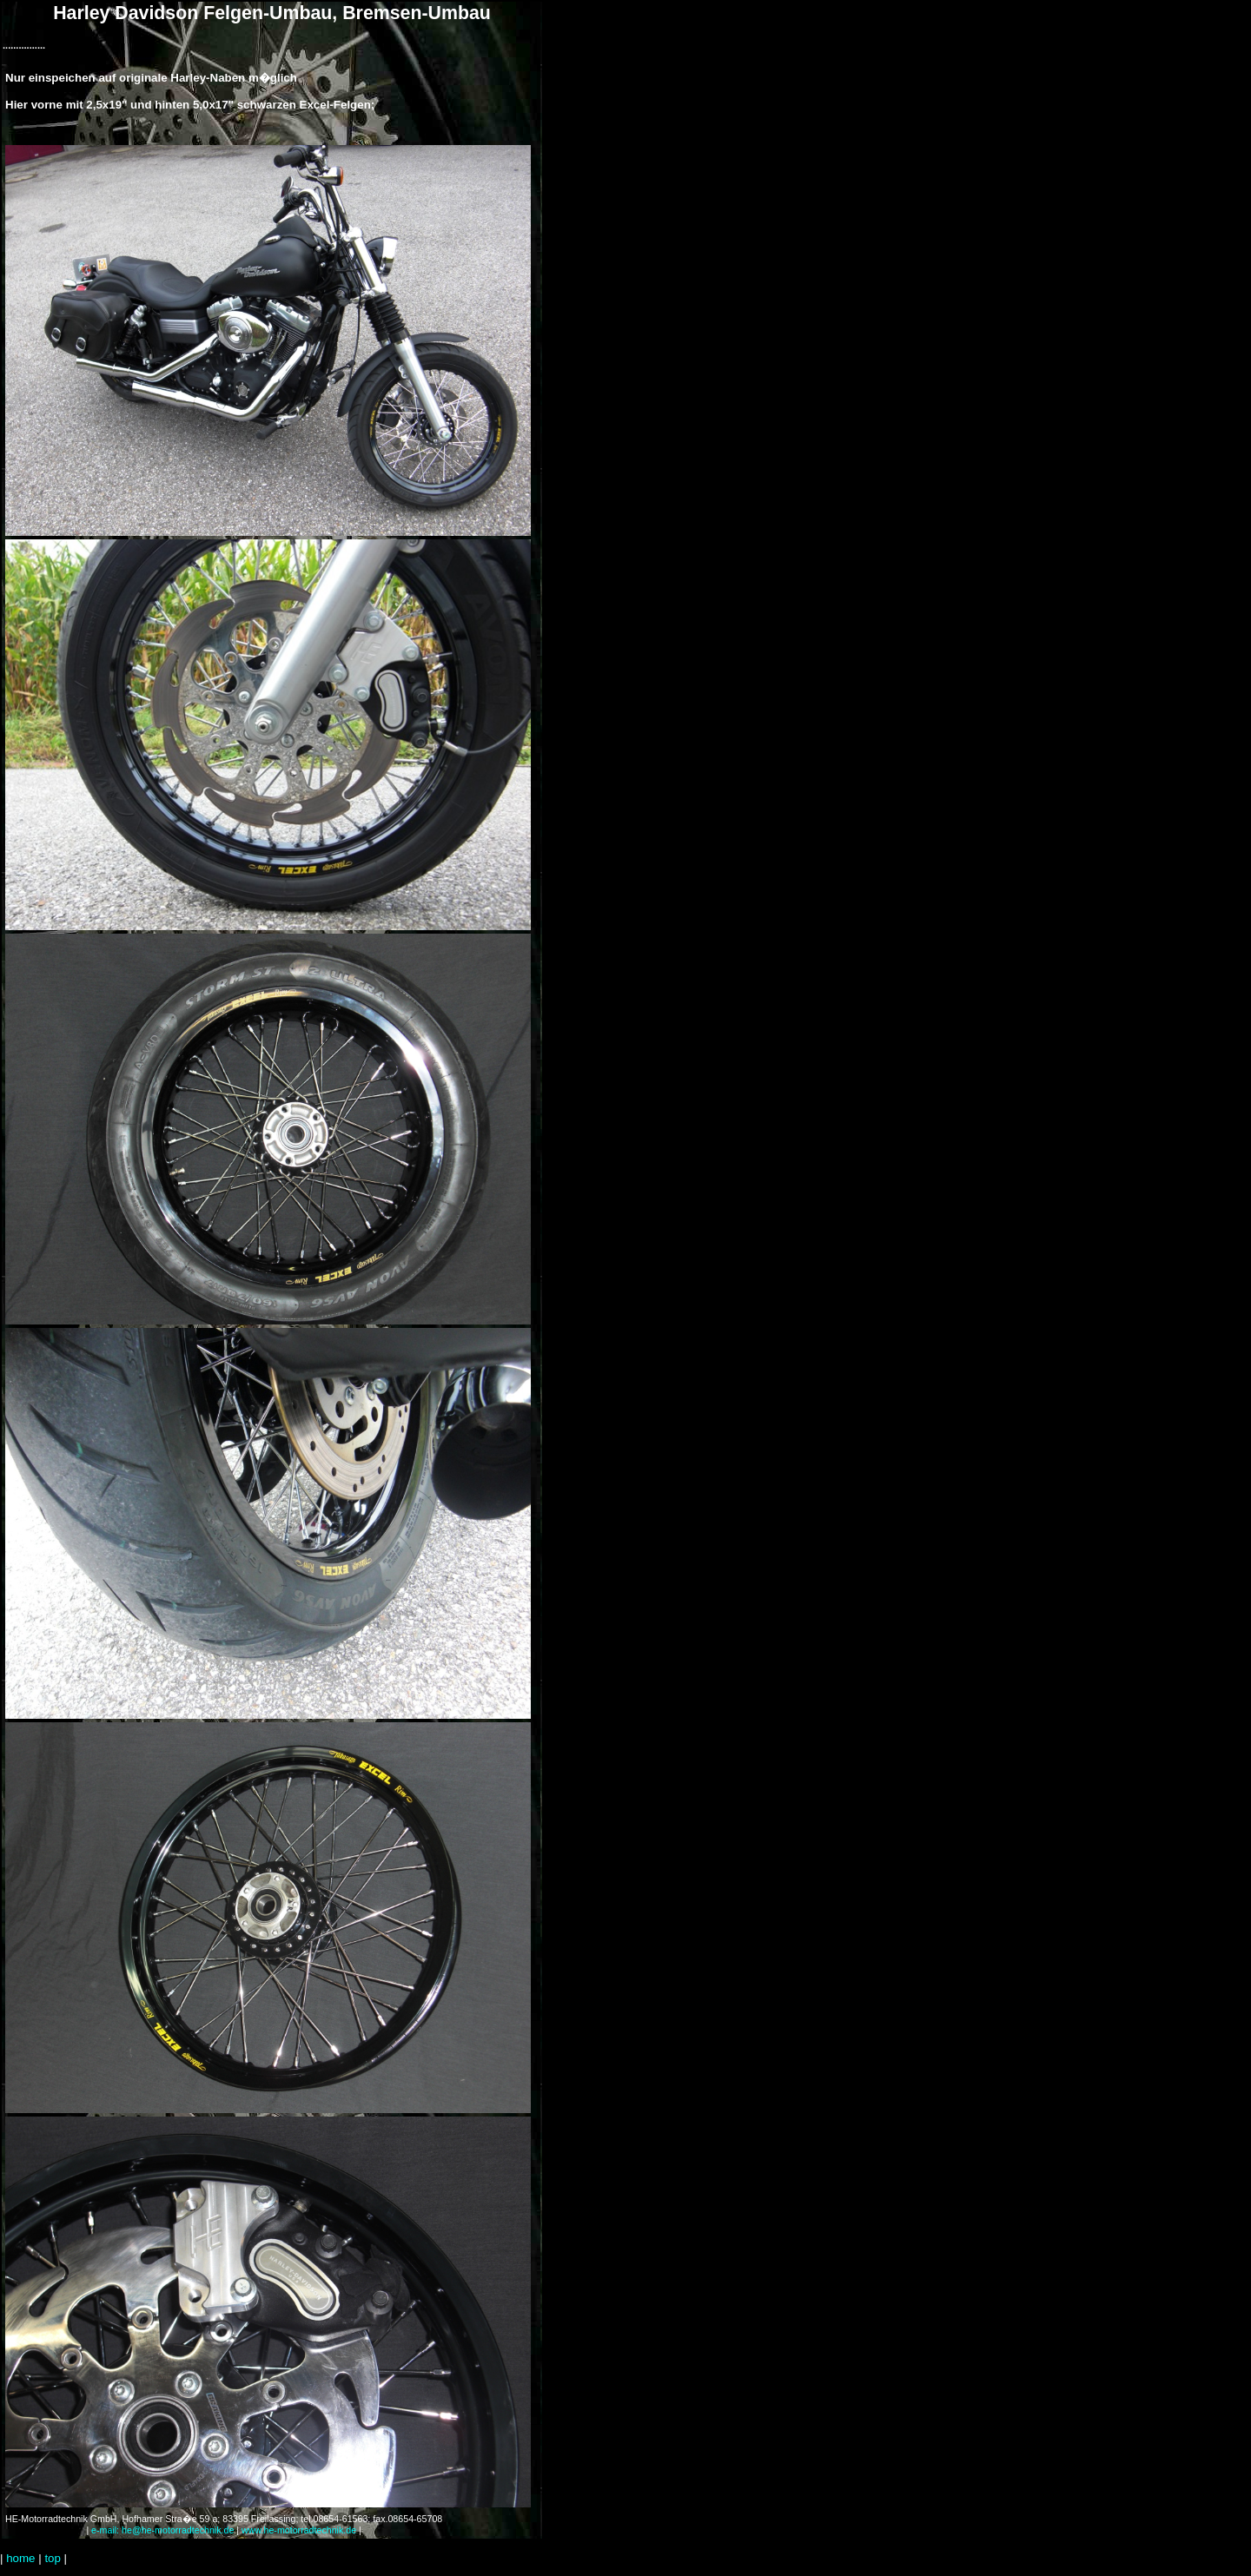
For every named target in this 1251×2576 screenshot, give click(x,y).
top (52, 2558)
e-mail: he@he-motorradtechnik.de (162, 2530)
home (20, 2558)
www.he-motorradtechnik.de (299, 2530)
